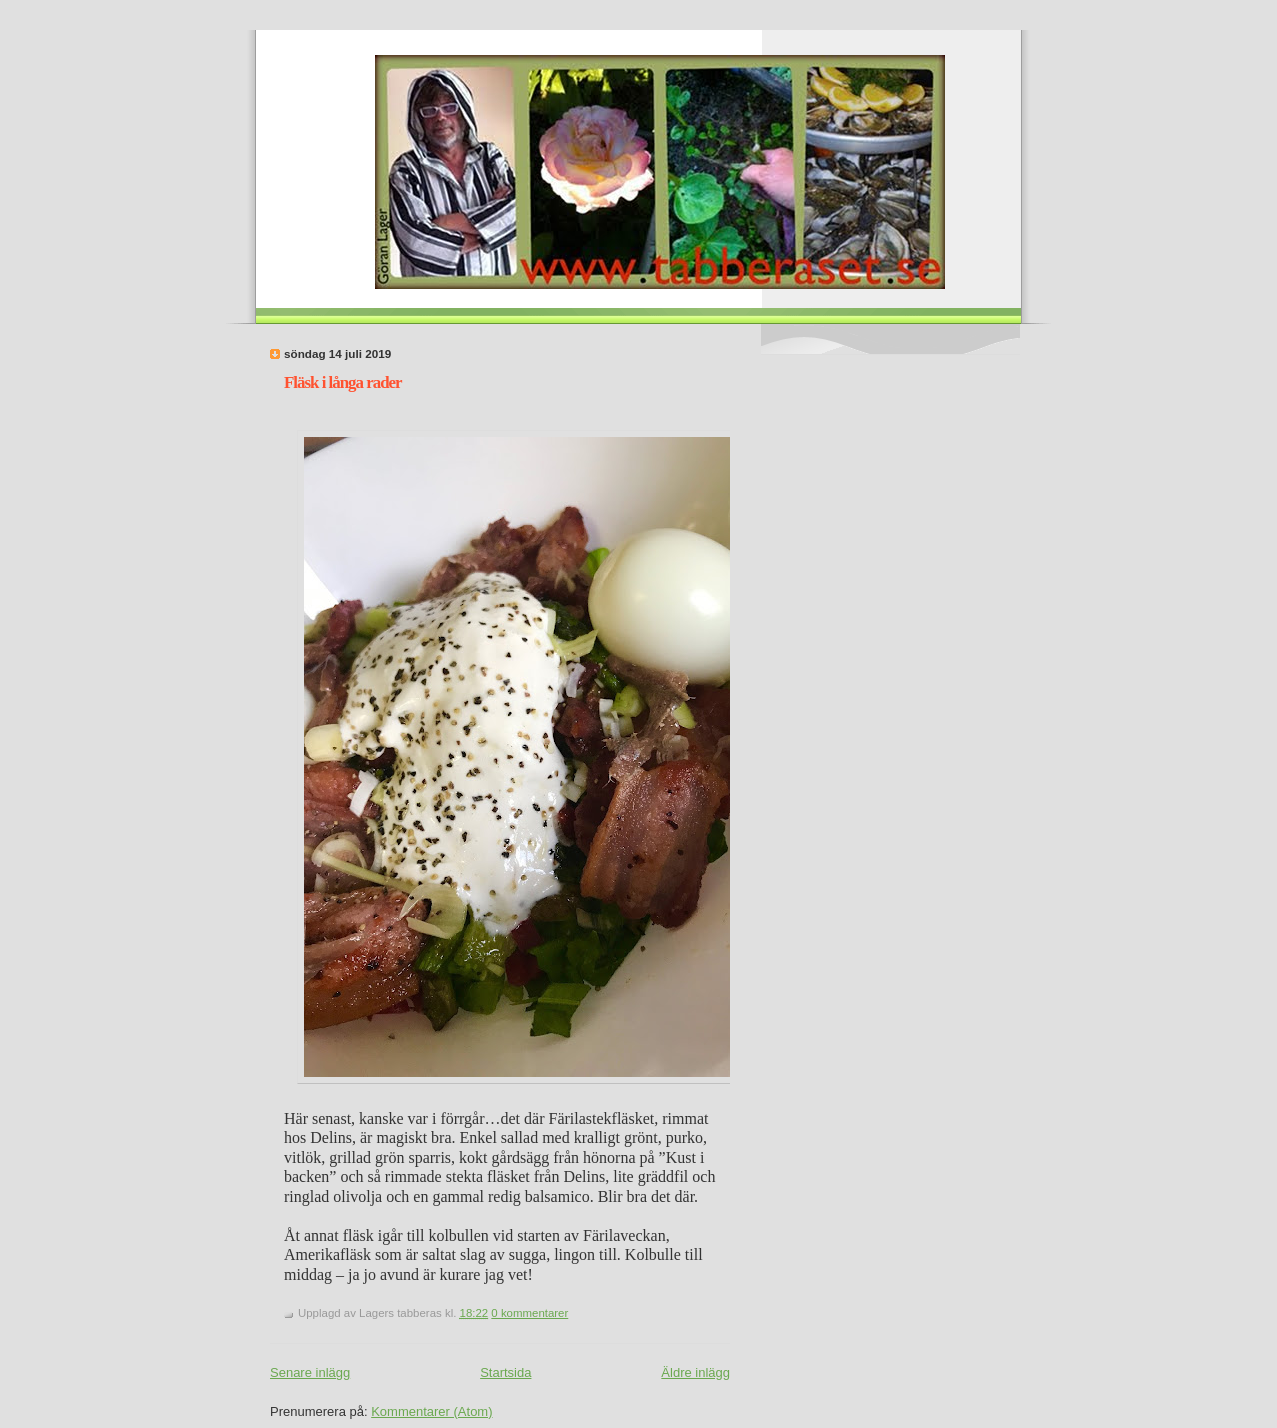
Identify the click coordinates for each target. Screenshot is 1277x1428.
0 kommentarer (529, 1313)
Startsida (505, 1372)
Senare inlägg (310, 1372)
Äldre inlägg (695, 1372)
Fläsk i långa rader (343, 382)
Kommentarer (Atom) (431, 1411)
